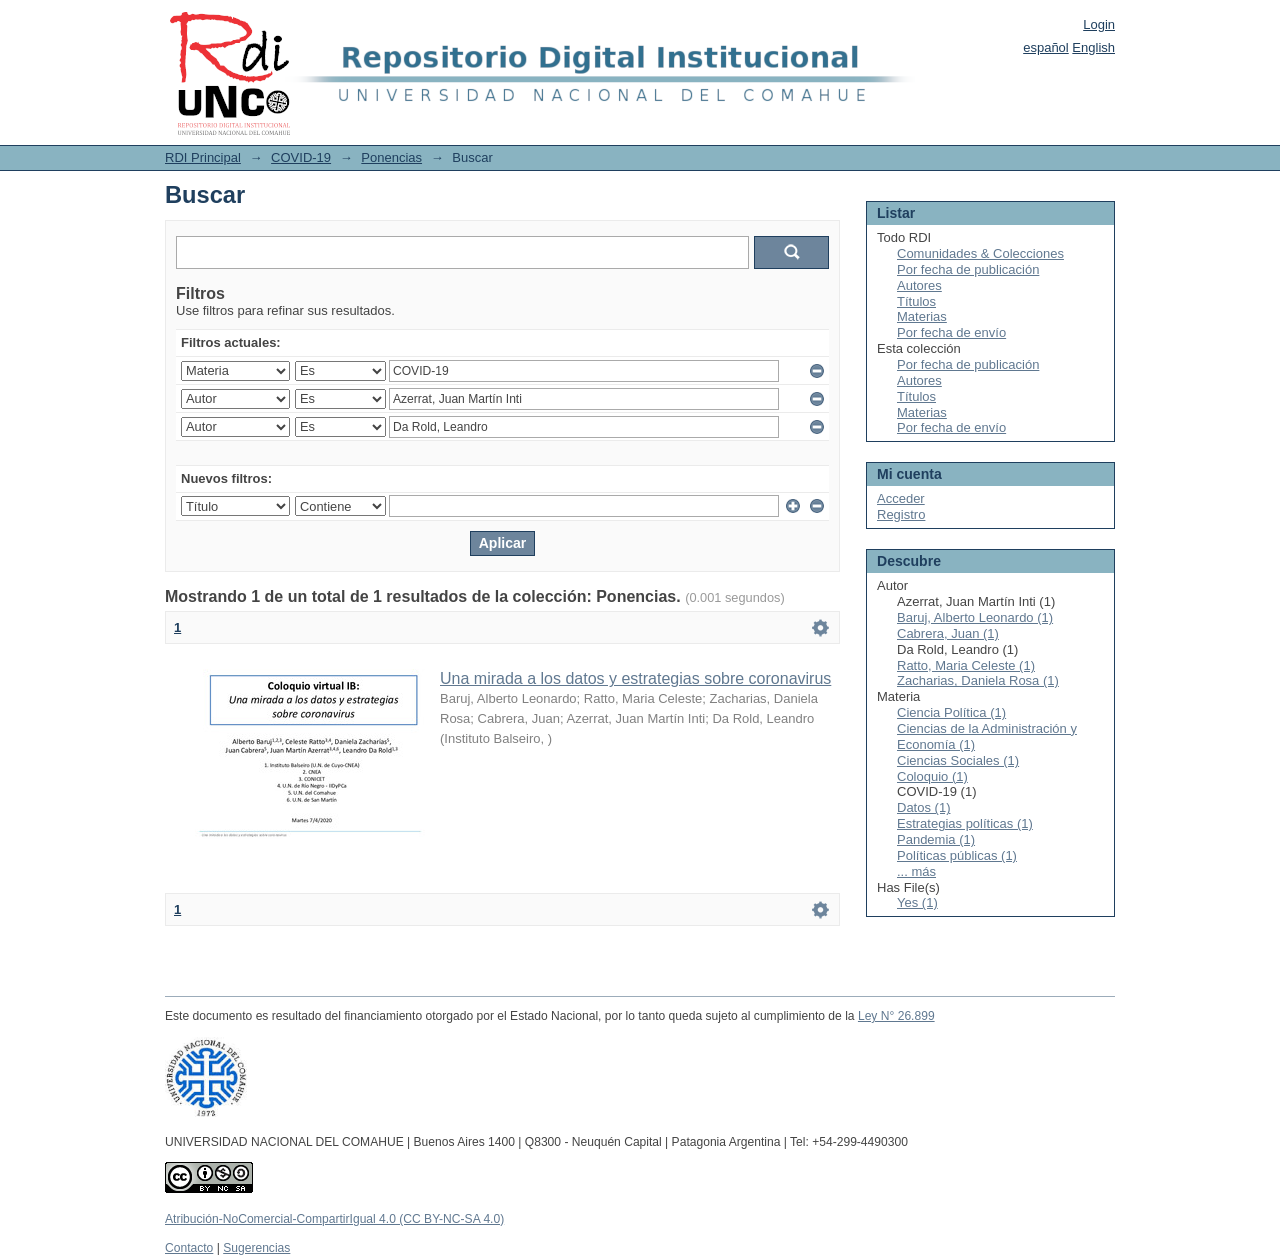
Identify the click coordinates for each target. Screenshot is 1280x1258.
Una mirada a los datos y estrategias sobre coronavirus (635, 678)
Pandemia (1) (936, 839)
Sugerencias (256, 1248)
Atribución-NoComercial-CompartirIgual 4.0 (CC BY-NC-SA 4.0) (334, 1219)
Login (1099, 24)
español (1046, 47)
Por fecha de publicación (968, 269)
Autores (919, 285)
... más (916, 871)
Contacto (189, 1248)
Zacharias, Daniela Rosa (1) (978, 680)
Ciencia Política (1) (951, 712)
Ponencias (391, 157)
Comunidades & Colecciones (980, 253)
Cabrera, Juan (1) (948, 633)
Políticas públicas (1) (957, 855)
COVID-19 (301, 157)
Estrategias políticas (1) (965, 823)
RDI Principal (203, 157)
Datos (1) (923, 807)
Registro (901, 514)
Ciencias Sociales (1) (958, 760)
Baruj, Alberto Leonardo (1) (975, 617)
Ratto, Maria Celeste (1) (966, 665)
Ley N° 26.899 (896, 1016)
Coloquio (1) (932, 776)
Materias (922, 316)
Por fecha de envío (951, 332)
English (1093, 47)
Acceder (901, 498)
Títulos (916, 301)
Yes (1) (917, 902)
